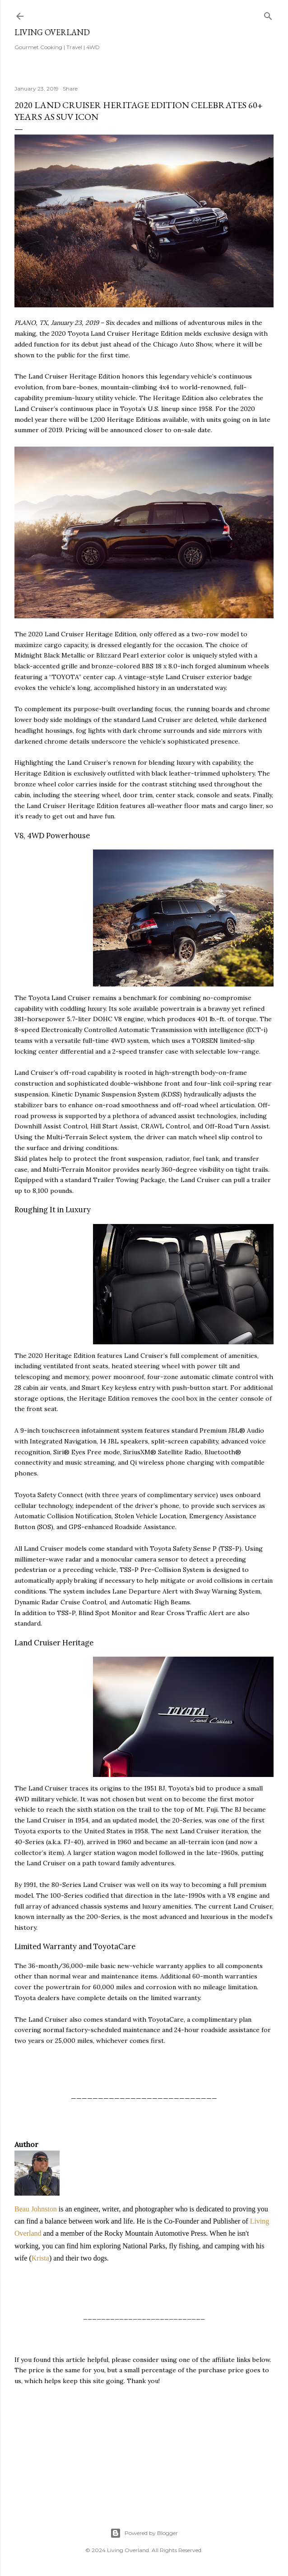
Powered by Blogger (144, 2533)
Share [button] (70, 88)
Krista (40, 2258)
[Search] (268, 14)
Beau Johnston (35, 2209)
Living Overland (52, 32)
